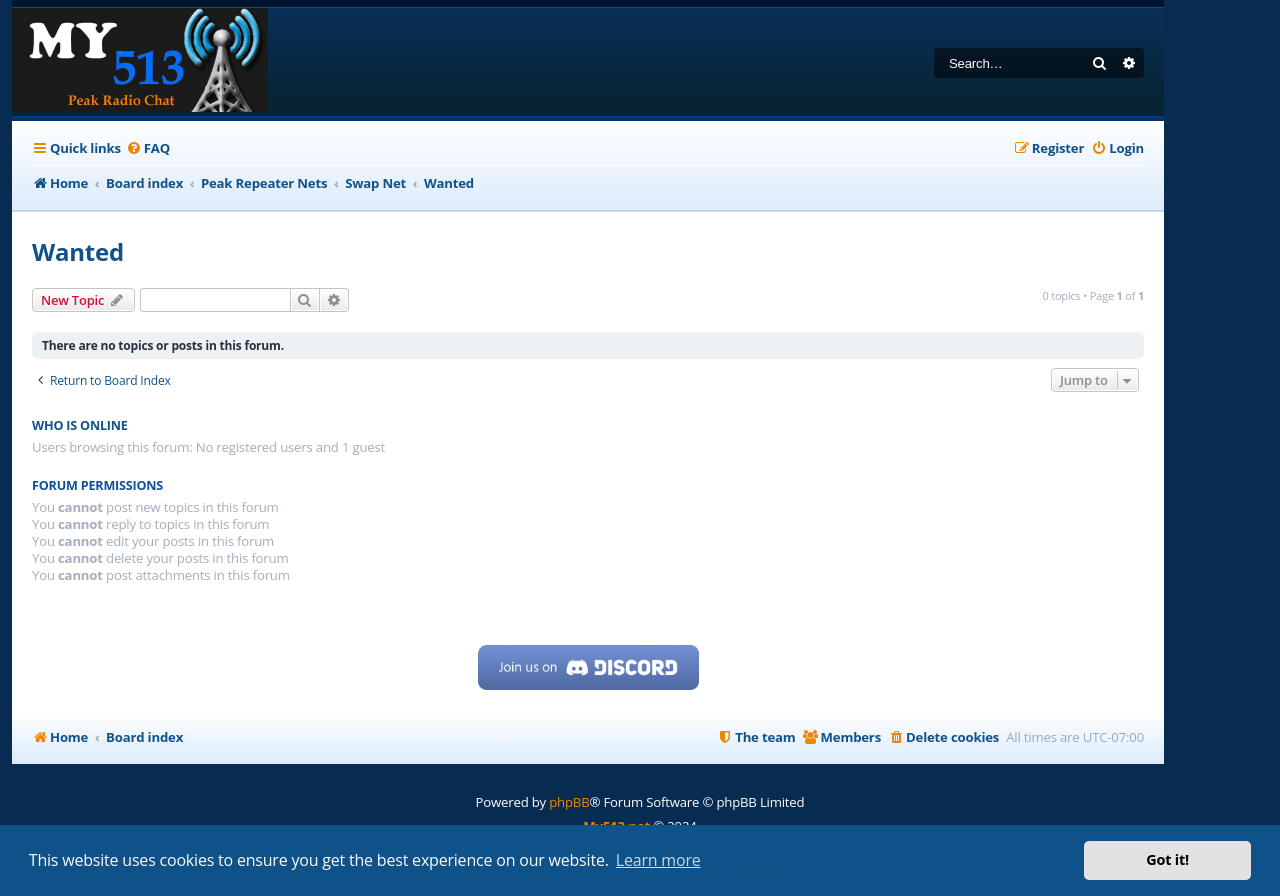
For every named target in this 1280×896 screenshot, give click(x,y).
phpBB (569, 802)
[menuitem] (148, 148)
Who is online (80, 425)
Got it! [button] (1167, 859)
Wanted (78, 251)
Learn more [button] (658, 860)
